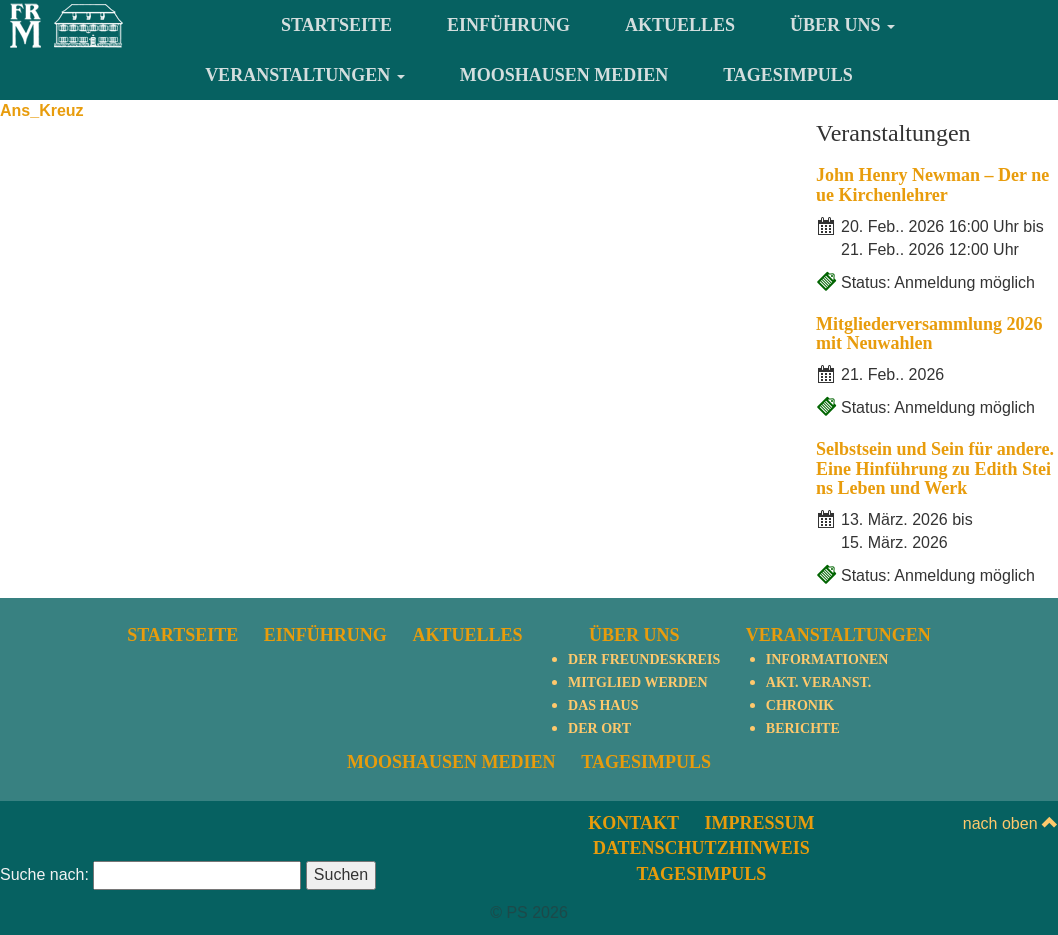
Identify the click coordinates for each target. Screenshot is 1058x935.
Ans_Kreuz (42, 110)
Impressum (759, 823)
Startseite (336, 25)
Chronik (800, 705)
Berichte (803, 728)
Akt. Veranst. (818, 682)
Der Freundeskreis (644, 659)
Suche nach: (44, 874)
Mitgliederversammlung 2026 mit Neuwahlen (929, 334)
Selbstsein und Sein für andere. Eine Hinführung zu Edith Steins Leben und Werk (935, 469)
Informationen (827, 659)
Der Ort (599, 728)
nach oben (1010, 823)
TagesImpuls (788, 75)
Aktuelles (680, 25)
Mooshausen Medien (564, 75)
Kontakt (633, 823)
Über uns (842, 25)
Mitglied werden (637, 682)
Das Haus (603, 705)
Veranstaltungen (305, 75)
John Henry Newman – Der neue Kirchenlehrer (932, 185)
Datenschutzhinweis (701, 848)
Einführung (508, 25)
